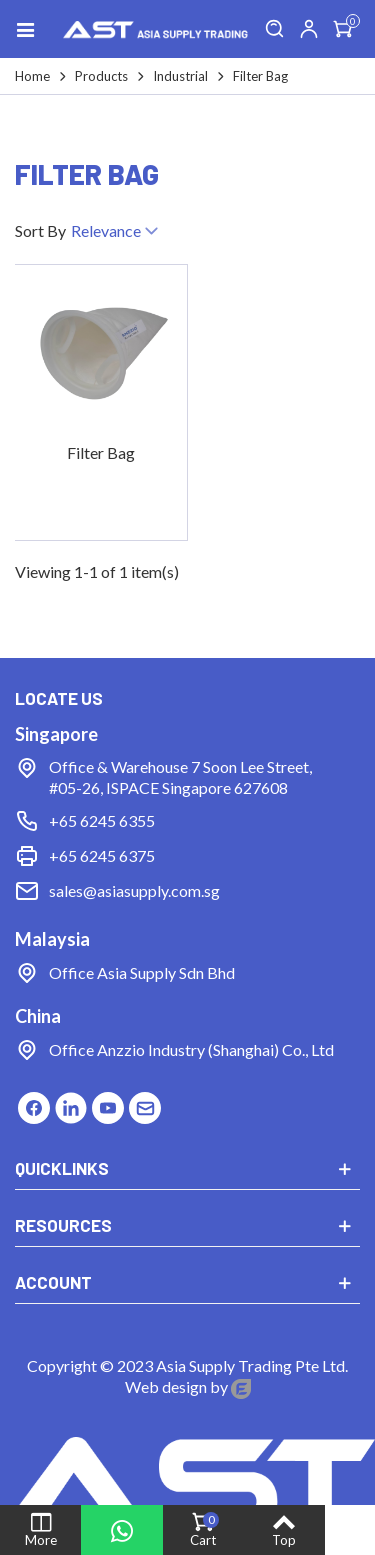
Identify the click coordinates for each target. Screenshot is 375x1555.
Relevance (116, 232)
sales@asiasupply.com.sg (134, 890)
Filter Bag (101, 452)
